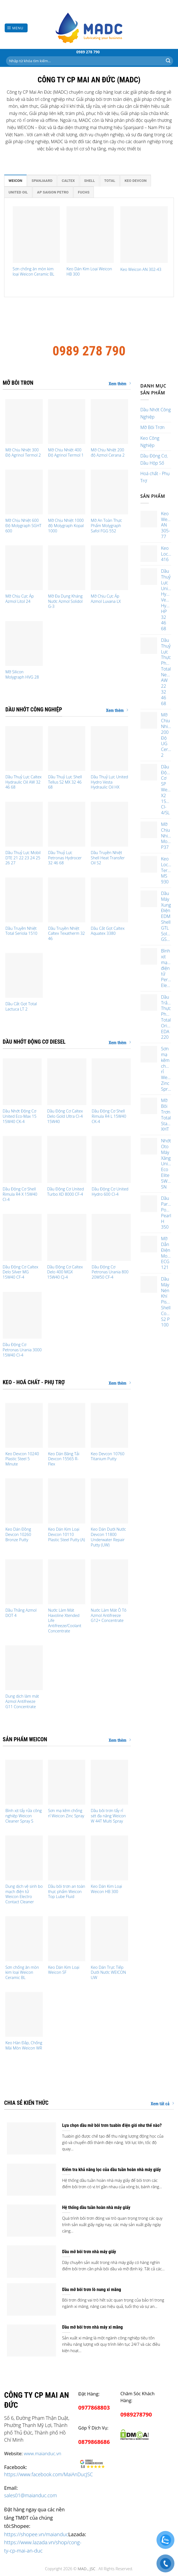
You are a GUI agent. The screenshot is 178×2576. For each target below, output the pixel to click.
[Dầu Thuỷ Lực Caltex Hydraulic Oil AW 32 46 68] (23, 748)
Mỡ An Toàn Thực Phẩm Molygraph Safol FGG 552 (106, 525)
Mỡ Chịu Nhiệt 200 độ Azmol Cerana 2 (107, 452)
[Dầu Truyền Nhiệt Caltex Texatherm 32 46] (66, 900)
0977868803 (94, 2407)
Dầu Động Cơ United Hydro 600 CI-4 (110, 1192)
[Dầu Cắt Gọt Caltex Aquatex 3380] (109, 900)
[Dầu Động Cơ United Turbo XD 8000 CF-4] (66, 1159)
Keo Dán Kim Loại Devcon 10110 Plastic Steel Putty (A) (66, 1534)
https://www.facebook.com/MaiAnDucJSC (48, 2474)
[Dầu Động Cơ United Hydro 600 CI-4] (111, 1159)
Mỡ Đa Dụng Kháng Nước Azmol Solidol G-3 (65, 601)
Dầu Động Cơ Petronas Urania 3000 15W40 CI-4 (22, 1349)
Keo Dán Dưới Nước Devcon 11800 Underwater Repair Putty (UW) (108, 1537)
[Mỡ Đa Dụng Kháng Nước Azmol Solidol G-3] (66, 567)
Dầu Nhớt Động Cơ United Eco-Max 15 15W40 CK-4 (19, 1116)
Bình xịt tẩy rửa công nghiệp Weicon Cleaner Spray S (23, 1815)
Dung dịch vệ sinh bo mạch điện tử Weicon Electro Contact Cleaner (23, 1894)
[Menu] (16, 28)
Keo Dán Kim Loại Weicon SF (63, 1970)
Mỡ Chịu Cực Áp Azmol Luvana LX (106, 599)
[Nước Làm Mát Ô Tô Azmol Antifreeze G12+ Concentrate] (109, 1581)
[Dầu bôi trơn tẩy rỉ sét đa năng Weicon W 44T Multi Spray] (109, 1782)
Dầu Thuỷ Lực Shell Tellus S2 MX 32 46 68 (65, 782)
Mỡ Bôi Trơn (152, 427)
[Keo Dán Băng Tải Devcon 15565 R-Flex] (66, 1425)
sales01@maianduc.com (30, 2495)
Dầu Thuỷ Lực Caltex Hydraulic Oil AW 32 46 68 (23, 782)
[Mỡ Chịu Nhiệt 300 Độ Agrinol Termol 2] (23, 421)
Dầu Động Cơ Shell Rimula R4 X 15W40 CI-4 (20, 1194)
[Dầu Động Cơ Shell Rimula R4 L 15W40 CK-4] (111, 1081)
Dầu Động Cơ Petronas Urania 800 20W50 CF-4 (110, 1272)
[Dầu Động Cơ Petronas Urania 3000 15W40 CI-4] (22, 1315)
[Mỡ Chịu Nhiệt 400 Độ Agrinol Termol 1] (66, 421)
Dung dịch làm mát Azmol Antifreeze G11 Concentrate (22, 1701)
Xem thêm (120, 383)
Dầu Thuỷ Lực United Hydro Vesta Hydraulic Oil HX (109, 782)
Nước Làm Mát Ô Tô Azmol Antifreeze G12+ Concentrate (108, 1615)
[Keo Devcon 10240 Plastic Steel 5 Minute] (23, 1425)
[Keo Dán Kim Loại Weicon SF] (66, 1938)
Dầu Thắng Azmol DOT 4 (20, 1613)
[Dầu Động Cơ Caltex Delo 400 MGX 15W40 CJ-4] (66, 1237)
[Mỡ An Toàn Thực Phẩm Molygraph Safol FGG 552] (109, 492)
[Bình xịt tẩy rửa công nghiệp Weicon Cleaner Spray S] (23, 1782)
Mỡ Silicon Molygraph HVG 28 (22, 674)
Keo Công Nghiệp (150, 441)
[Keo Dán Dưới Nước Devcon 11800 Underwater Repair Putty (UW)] (109, 1500)
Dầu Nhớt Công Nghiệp (155, 413)
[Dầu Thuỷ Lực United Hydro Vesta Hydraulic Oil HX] (109, 748)
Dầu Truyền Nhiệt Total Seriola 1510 (21, 931)
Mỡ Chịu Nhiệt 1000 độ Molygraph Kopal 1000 (66, 525)
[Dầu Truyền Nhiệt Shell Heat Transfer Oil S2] (109, 824)
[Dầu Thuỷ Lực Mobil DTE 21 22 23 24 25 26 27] (23, 824)
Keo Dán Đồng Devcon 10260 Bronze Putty (18, 1534)
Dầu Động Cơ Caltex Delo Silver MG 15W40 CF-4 (20, 1272)
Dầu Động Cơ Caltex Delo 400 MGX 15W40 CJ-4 (65, 1272)
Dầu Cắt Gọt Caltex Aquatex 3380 (107, 931)
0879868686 (94, 2442)
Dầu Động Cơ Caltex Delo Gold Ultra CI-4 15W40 (65, 1116)
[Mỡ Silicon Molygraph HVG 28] (23, 643)
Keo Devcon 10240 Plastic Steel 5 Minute (22, 1459)
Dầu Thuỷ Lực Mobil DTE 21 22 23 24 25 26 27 (23, 857)
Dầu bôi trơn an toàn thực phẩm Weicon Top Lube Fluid (66, 1891)
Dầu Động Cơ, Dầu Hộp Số (154, 459)
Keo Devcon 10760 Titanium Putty (107, 1456)
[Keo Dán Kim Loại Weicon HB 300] (90, 234)
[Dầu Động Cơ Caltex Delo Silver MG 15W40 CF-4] (22, 1237)
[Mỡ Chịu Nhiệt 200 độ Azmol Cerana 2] (109, 421)
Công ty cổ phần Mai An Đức (88, 322)
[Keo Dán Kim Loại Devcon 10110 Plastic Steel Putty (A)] (66, 1500)
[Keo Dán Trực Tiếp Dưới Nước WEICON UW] (109, 1938)
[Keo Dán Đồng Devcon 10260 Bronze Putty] (23, 1500)
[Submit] (168, 61)
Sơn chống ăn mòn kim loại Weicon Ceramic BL (33, 271)
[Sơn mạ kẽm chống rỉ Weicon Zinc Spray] (66, 1782)
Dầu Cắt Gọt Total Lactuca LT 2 (21, 1006)
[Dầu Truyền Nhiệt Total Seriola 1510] (23, 900)
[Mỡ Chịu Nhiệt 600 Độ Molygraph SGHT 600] (23, 492)
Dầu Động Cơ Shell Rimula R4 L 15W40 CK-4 (109, 1116)
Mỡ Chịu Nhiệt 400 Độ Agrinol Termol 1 (66, 452)
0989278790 (136, 2414)
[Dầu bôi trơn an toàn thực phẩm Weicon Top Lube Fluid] (66, 1858)
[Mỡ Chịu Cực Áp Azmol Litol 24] (23, 567)
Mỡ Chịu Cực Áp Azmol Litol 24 (19, 599)
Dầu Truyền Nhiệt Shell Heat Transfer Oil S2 (108, 857)
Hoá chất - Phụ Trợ (155, 477)
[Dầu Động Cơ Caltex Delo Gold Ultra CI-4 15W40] (66, 1081)
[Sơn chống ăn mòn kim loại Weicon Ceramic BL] (36, 234)
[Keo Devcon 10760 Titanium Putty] (109, 1425)
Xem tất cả (162, 2103)
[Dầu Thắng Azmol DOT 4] (23, 1581)
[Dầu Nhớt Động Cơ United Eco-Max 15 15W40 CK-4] (22, 1081)
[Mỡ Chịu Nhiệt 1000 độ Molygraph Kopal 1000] (66, 492)
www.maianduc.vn (42, 2453)
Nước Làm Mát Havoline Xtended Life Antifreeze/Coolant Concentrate (64, 1620)
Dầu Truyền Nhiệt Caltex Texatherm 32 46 (66, 933)
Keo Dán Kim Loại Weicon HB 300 (89, 271)
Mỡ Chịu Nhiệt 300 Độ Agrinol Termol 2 (23, 452)
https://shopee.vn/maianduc (36, 2534)
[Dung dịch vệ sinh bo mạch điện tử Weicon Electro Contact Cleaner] (23, 1858)
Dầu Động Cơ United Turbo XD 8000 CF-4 (65, 1192)
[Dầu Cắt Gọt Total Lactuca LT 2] (23, 975)
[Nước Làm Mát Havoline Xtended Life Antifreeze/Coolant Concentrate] (66, 1581)
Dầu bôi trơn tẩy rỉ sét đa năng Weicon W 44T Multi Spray (108, 1815)
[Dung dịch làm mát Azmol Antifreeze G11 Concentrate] (23, 1667)
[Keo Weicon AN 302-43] (144, 234)
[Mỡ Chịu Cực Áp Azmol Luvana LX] (109, 567)
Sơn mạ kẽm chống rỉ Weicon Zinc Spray (66, 1813)
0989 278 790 (88, 51)
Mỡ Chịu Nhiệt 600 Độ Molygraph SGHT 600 (23, 525)
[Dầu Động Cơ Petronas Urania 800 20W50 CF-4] (111, 1237)
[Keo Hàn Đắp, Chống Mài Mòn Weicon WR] (23, 2014)
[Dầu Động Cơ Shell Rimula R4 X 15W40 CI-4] (22, 1159)
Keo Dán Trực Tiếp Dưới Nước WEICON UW (108, 1972)
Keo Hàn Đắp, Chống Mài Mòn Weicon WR (23, 2045)
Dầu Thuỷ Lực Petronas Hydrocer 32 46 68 (65, 857)
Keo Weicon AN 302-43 (140, 269)
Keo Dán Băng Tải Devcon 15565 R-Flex (63, 1459)
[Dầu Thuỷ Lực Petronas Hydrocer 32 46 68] (66, 824)
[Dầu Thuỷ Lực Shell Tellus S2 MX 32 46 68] (66, 748)
